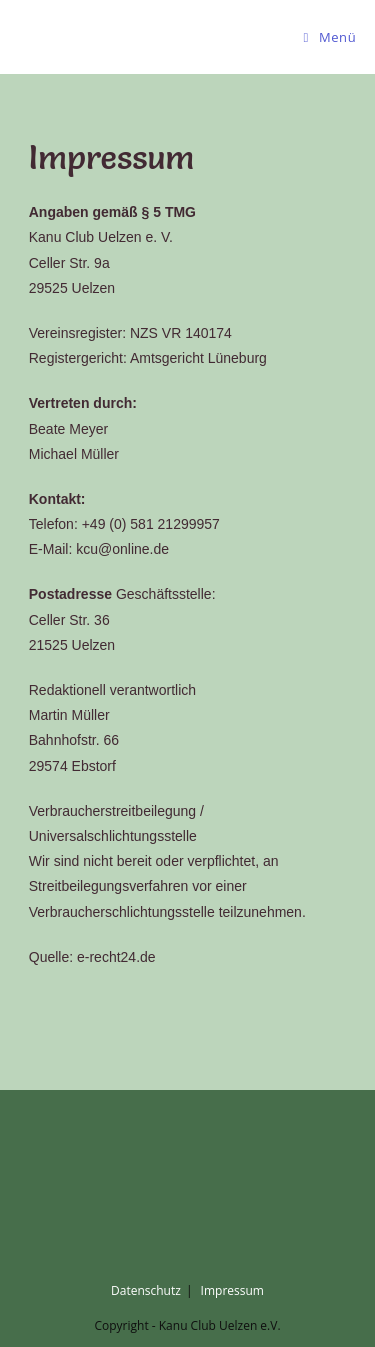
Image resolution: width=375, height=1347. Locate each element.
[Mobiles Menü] (330, 37)
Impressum (232, 1290)
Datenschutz (146, 1290)
